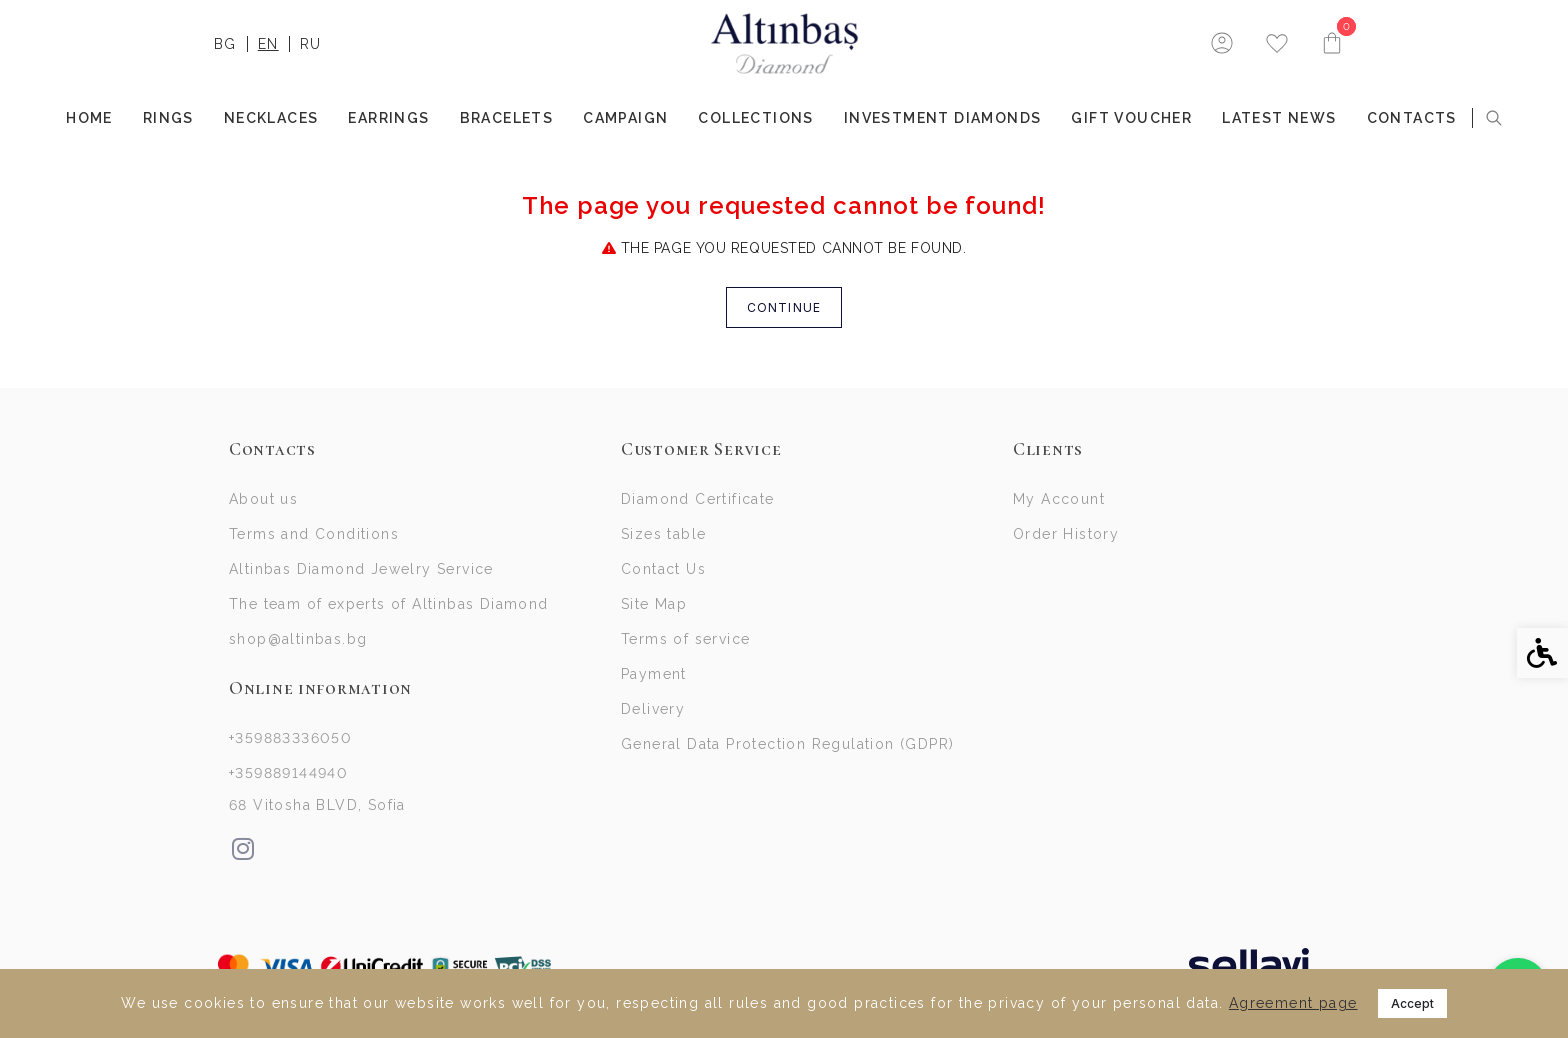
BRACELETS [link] (507, 118)
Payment (654, 674)
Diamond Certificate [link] (698, 499)
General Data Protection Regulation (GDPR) (787, 744)
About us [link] (263, 499)
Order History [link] (1066, 534)
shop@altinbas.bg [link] (298, 639)
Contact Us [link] (663, 569)
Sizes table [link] (663, 534)
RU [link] (311, 44)
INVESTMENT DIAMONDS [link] (943, 118)
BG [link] (225, 44)
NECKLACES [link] (271, 118)
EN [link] (268, 44)
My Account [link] (1059, 499)
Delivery (653, 709)
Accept (1412, 1003)
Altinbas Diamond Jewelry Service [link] (361, 569)
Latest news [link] (1279, 118)
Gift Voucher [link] (1131, 118)
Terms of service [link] (685, 639)
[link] (784, 44)
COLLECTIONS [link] (755, 118)
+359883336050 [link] (290, 738)
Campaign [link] (625, 118)
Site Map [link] (654, 604)
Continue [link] (784, 307)
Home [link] (89, 118)
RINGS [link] (168, 118)
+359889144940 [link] (288, 773)
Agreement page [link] (1293, 1003)
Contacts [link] (1412, 118)
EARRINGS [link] (388, 118)
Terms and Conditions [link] (314, 534)
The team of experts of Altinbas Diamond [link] (389, 604)
